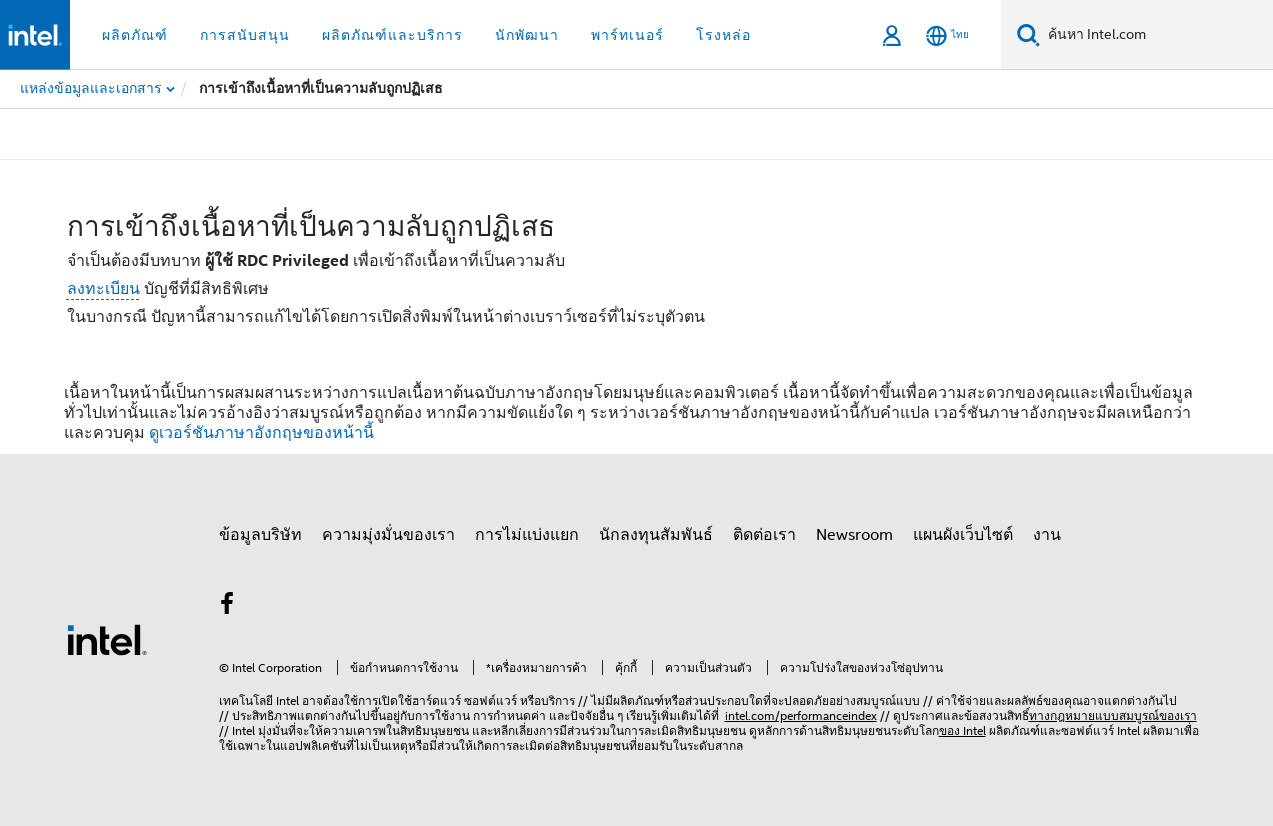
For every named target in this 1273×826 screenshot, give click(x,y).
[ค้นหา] (1028, 34)
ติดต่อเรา (764, 535)
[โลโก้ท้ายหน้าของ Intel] (107, 639)
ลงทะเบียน (103, 289)
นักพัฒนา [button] (527, 35)
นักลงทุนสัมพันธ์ (656, 535)
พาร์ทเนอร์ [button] (627, 35)
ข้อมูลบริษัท (260, 535)
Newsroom (854, 535)
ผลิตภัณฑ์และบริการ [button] (392, 35)
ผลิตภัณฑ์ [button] (135, 35)
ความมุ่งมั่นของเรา (388, 535)
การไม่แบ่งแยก (527, 535)
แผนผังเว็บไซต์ (963, 535)
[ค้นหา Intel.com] (1156, 35)
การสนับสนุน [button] (245, 35)
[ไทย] (947, 35)
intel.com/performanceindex (801, 715)
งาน (1047, 535)
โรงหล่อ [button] (723, 35)
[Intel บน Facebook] (228, 607)
